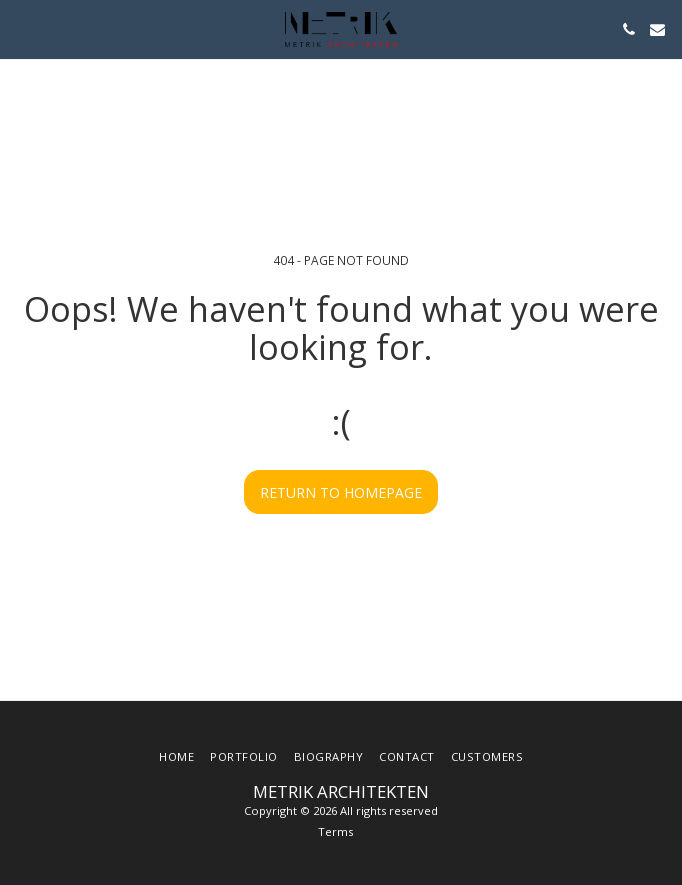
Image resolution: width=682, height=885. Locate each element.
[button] (22, 28)
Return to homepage (341, 492)
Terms (335, 831)
